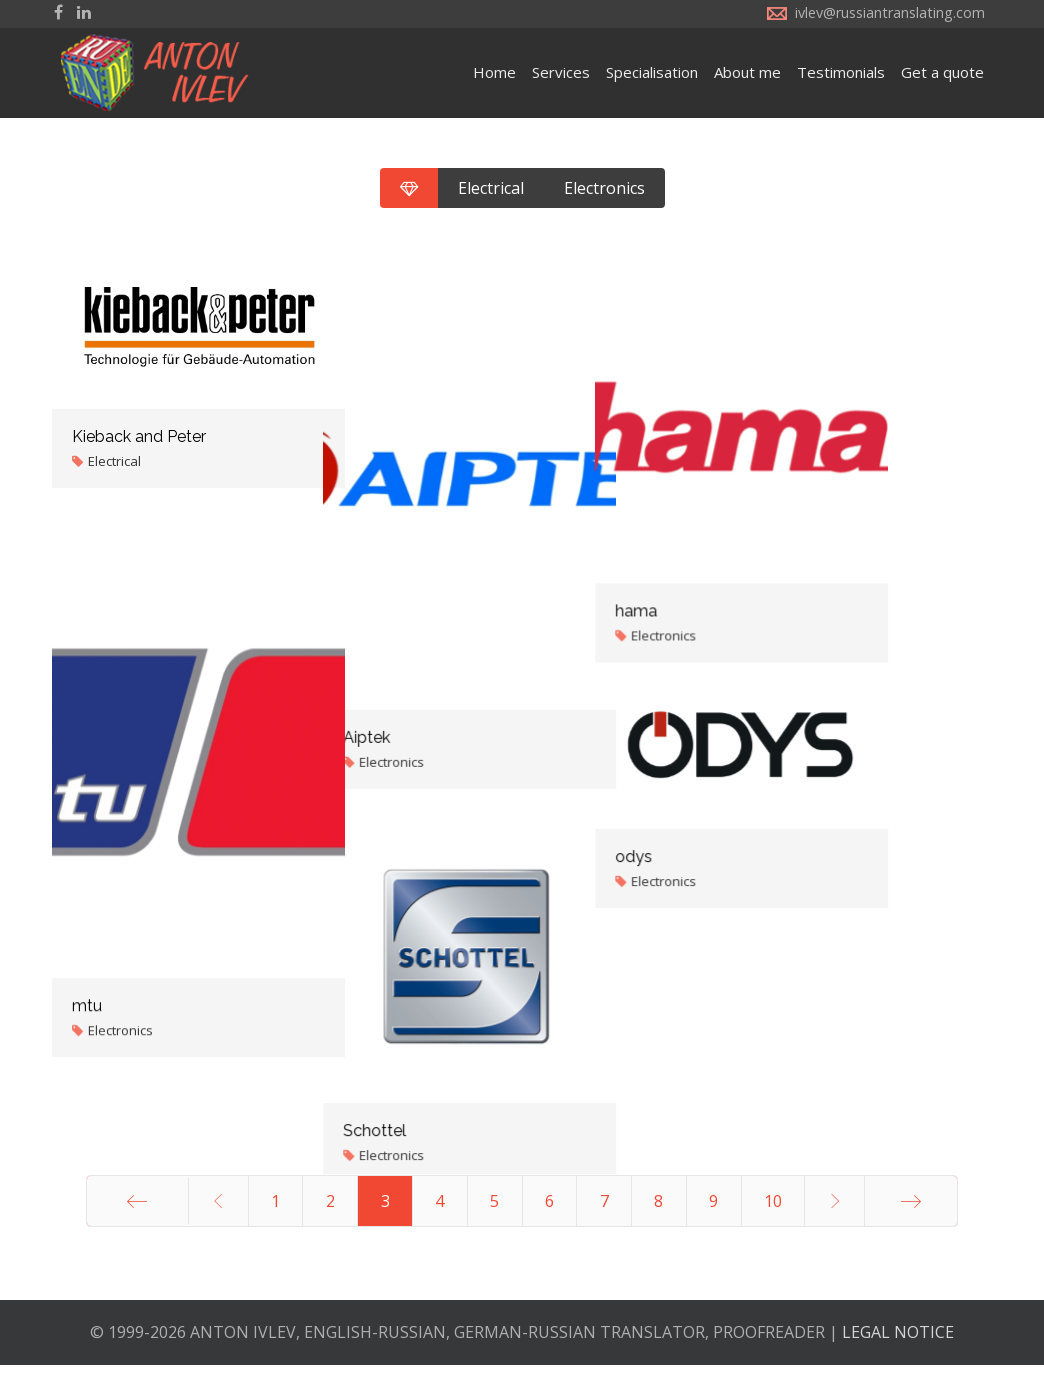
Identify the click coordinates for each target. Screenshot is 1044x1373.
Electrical (491, 188)
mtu (87, 985)
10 (773, 1209)
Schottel (426, 1115)
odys (737, 837)
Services (561, 72)
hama (740, 566)
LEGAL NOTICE (898, 1340)
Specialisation (652, 72)
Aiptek (418, 712)
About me (747, 72)
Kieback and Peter (139, 436)
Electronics (604, 188)
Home (494, 72)
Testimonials (841, 72)
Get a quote (942, 72)
